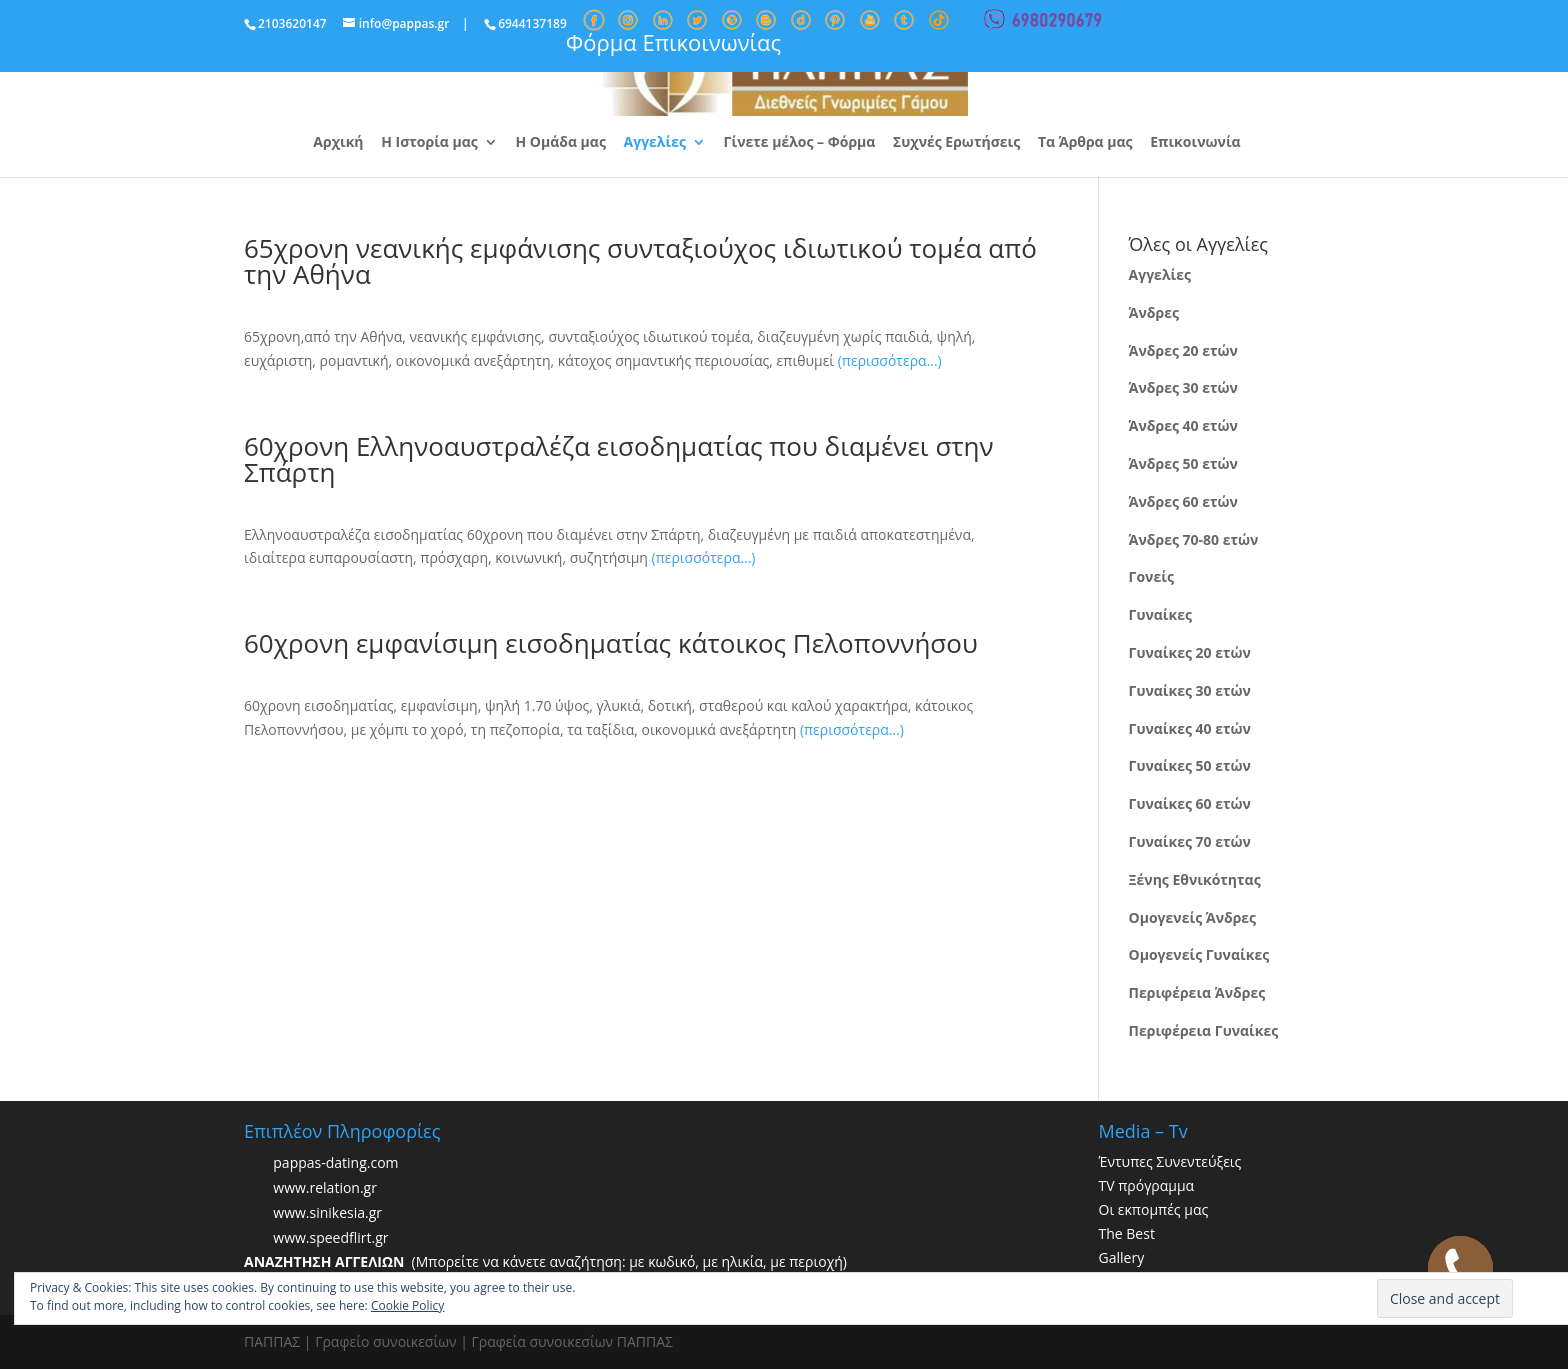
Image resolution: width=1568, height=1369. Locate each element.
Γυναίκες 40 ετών (1190, 728)
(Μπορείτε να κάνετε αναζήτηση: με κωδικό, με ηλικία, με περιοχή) (545, 1261)
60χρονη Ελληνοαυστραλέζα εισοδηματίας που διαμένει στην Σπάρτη (619, 459)
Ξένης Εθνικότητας (1195, 879)
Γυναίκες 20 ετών (1190, 652)
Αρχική (338, 143)
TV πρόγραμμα (1147, 1185)
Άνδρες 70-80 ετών (1194, 539)
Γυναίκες (1160, 614)
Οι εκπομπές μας (1154, 1209)
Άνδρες (1154, 312)
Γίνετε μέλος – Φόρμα (800, 143)
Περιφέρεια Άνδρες (1197, 992)
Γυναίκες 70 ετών (1190, 841)
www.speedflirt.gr (330, 1238)
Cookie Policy (407, 1305)
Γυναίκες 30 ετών (1190, 690)
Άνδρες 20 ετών (1183, 350)
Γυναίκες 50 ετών (1190, 765)
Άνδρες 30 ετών (1183, 387)
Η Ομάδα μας (560, 143)
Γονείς (1151, 576)
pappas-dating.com (335, 1163)
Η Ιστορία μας (429, 143)
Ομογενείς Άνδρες (1193, 917)
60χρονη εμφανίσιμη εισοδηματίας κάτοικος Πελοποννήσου (611, 643)
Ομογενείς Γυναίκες (1199, 954)
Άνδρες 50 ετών (1183, 463)
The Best (1127, 1233)
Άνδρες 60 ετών (1183, 501)
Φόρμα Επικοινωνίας (673, 42)
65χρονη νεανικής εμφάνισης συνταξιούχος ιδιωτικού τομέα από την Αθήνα (640, 261)
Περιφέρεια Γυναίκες (1204, 1030)
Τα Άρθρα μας (1085, 143)
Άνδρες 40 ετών (1183, 425)
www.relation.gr (325, 1188)
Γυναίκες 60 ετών (1190, 803)
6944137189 (532, 23)
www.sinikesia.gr (327, 1213)
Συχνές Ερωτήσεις (956, 143)
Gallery (1122, 1257)
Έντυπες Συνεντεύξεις (1170, 1161)
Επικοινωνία (1195, 143)
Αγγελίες (655, 143)
